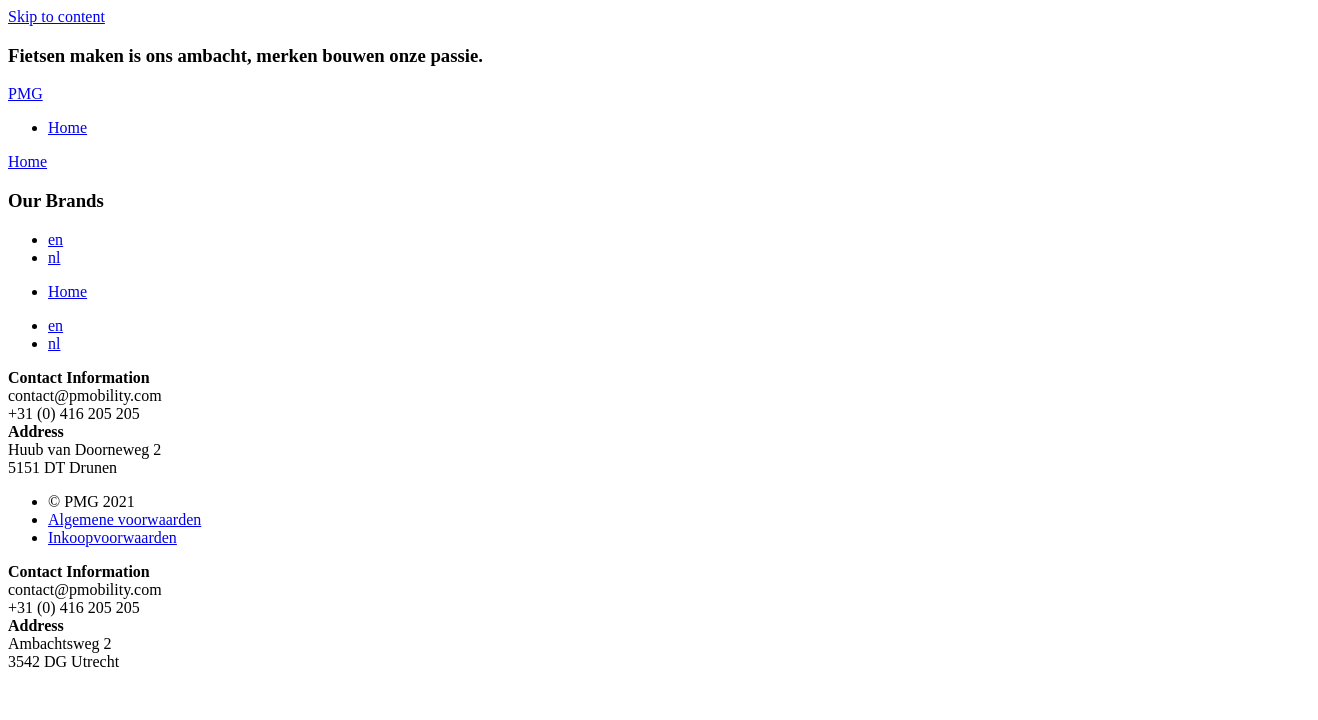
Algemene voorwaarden (124, 519)
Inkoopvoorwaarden (112, 537)
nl (54, 257)
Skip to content (56, 16)
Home (67, 127)
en (55, 239)
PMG (25, 93)
